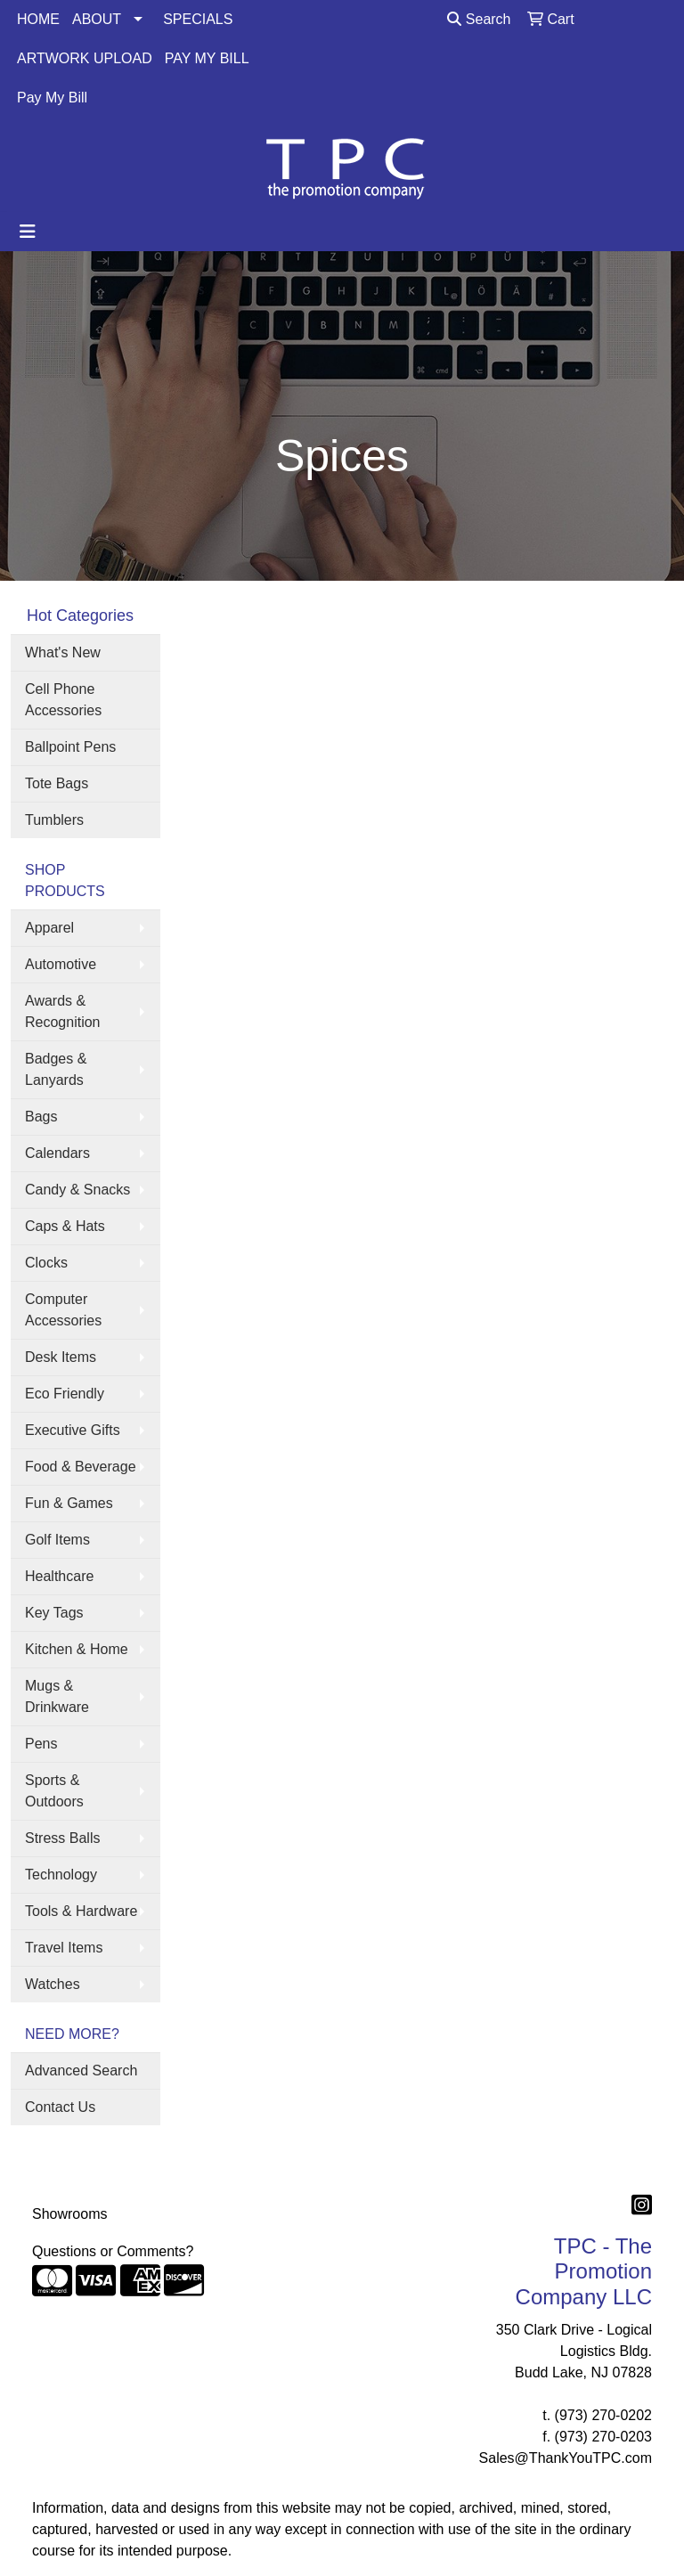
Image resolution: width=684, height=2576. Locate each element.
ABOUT (96, 19)
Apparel (49, 927)
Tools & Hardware (81, 1911)
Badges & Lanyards (55, 1069)
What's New (63, 652)
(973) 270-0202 (603, 2415)
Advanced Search (81, 2070)
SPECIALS (197, 19)
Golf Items (57, 1539)
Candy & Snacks (77, 1189)
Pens (41, 1743)
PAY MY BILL (207, 58)
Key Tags (54, 1612)
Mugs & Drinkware (57, 1696)
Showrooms (69, 2213)
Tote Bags (56, 783)
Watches (52, 1984)
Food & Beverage (80, 1466)
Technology (61, 1874)
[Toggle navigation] (27, 231)
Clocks (46, 1262)
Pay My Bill (52, 97)
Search (478, 19)
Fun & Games (69, 1503)
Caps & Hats (65, 1226)
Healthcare (59, 1576)
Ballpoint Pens (70, 746)
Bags (41, 1116)
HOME (38, 19)
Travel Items (63, 1947)
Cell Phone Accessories (63, 699)
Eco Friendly (64, 1393)
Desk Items (60, 1357)
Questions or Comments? (112, 2251)
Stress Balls (62, 1838)
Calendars (57, 1153)
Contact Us (60, 2107)
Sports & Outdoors (54, 1791)
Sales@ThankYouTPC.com (565, 2458)
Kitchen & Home (76, 1649)
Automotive (60, 964)
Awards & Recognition (63, 1011)
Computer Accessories (63, 1310)
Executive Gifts (72, 1430)
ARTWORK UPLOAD (84, 58)
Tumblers (54, 819)
